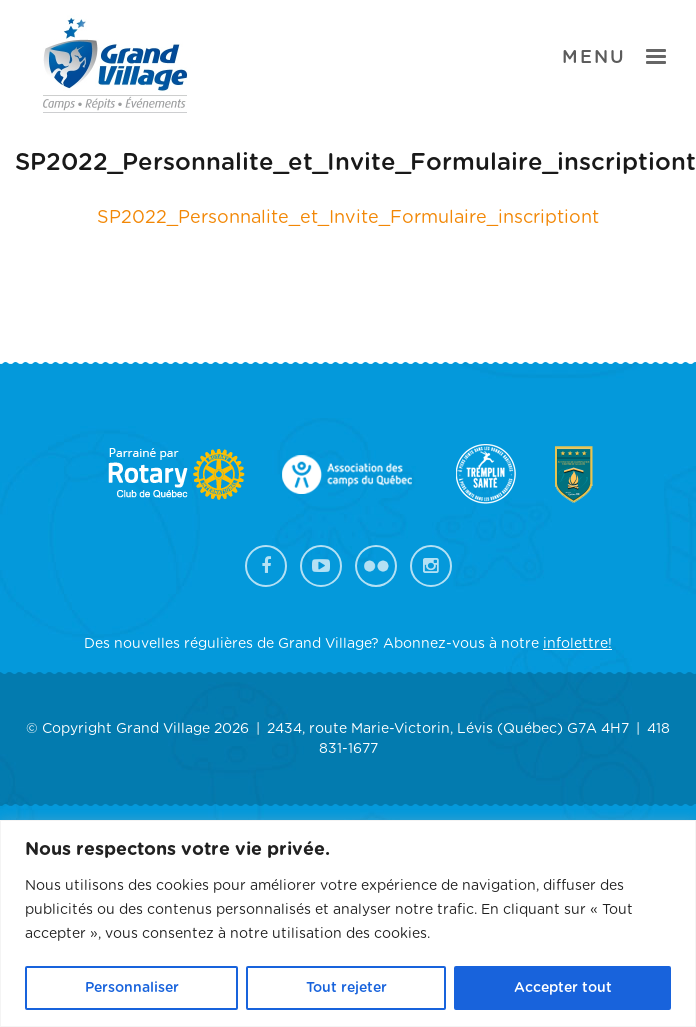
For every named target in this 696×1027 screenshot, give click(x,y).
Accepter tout (563, 988)
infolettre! (577, 644)
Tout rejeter (346, 988)
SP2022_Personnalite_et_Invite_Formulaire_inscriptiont (348, 218)
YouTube (321, 566)
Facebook (266, 566)
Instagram (431, 566)
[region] (348, 923)
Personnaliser (132, 988)
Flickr (376, 566)
